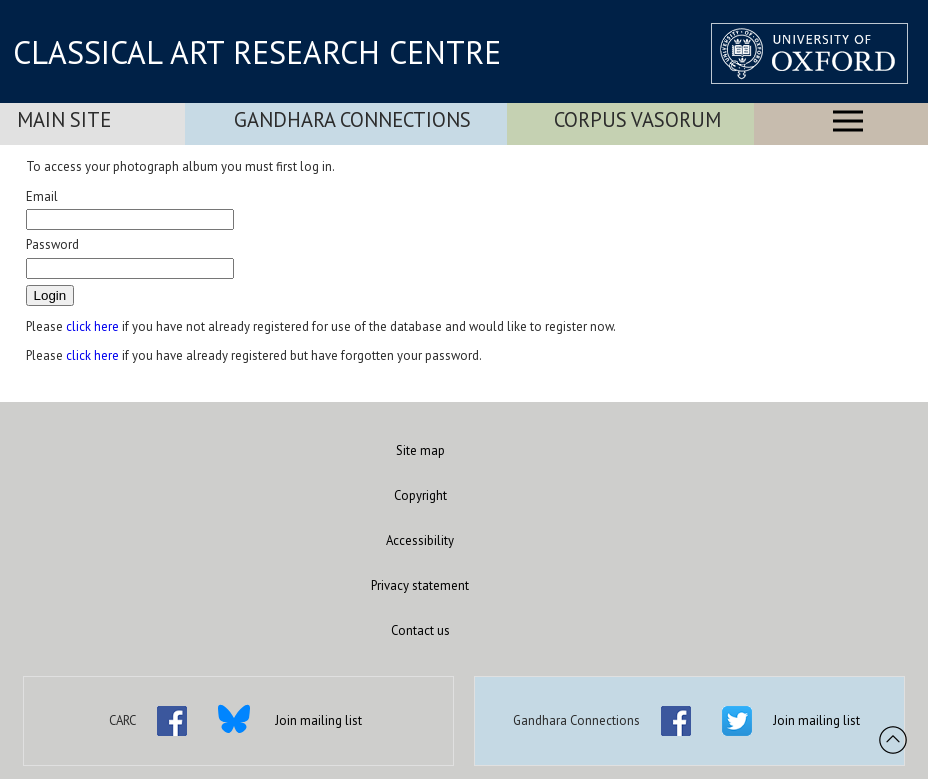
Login (50, 295)
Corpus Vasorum (637, 119)
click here (92, 326)
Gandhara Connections (352, 119)
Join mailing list (318, 720)
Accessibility (420, 540)
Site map (420, 450)
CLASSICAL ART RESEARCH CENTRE (257, 52)
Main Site (64, 119)
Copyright (420, 495)
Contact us (420, 630)
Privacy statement (420, 585)
